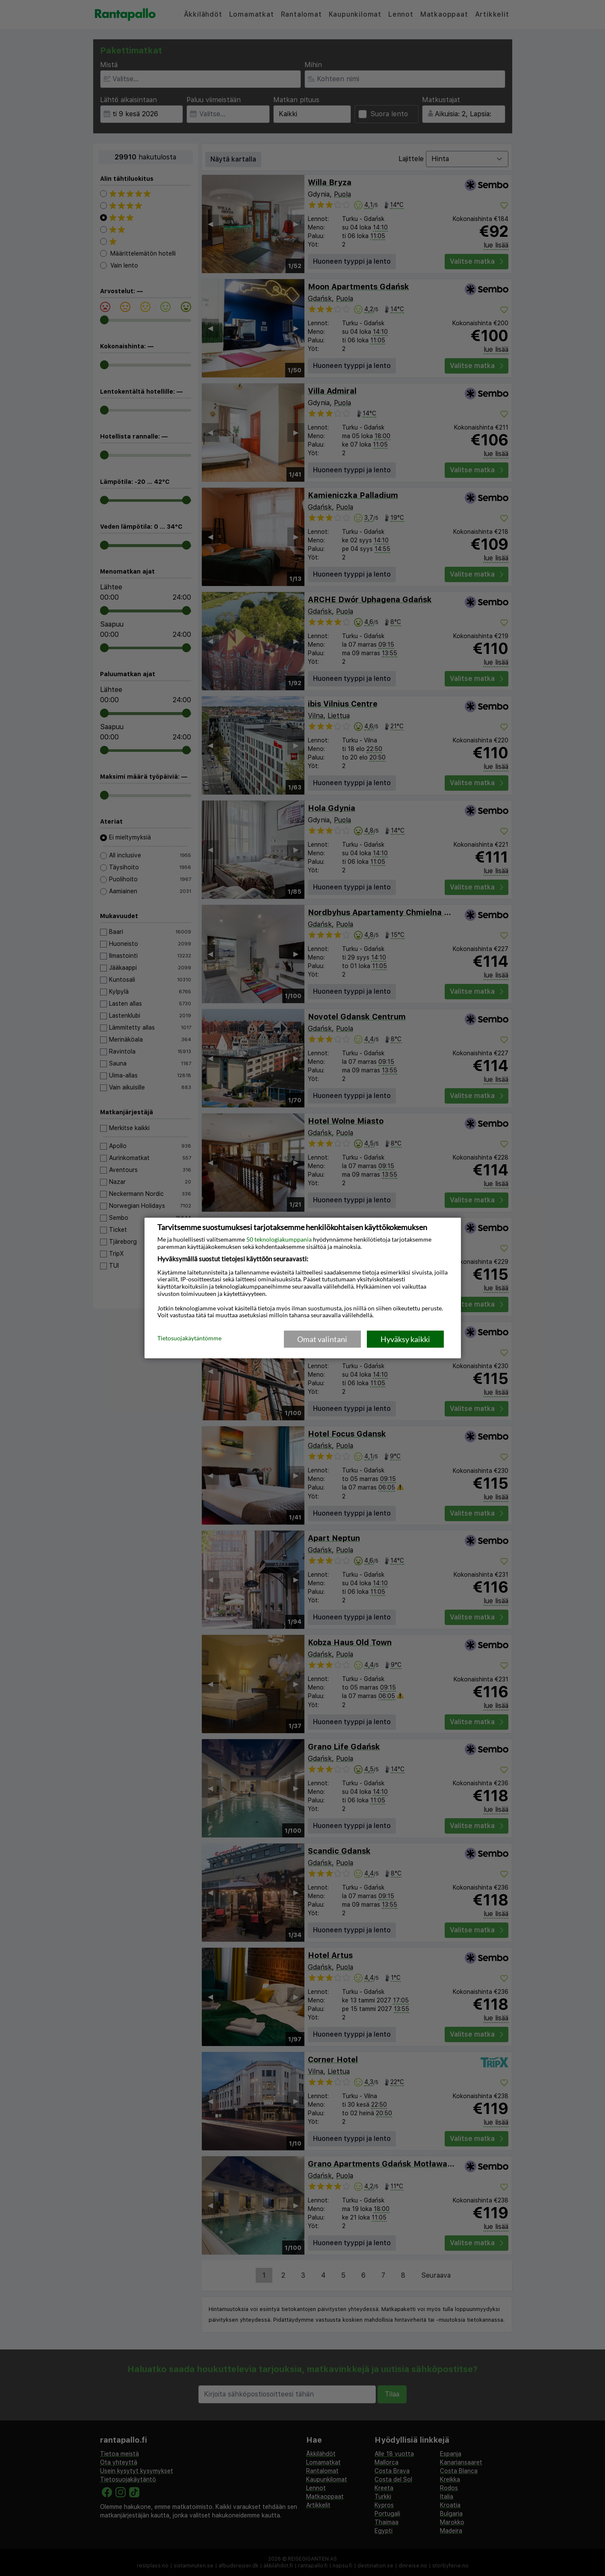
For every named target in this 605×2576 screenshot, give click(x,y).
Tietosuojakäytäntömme (189, 1338)
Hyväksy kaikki (405, 1339)
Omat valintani (322, 1339)
